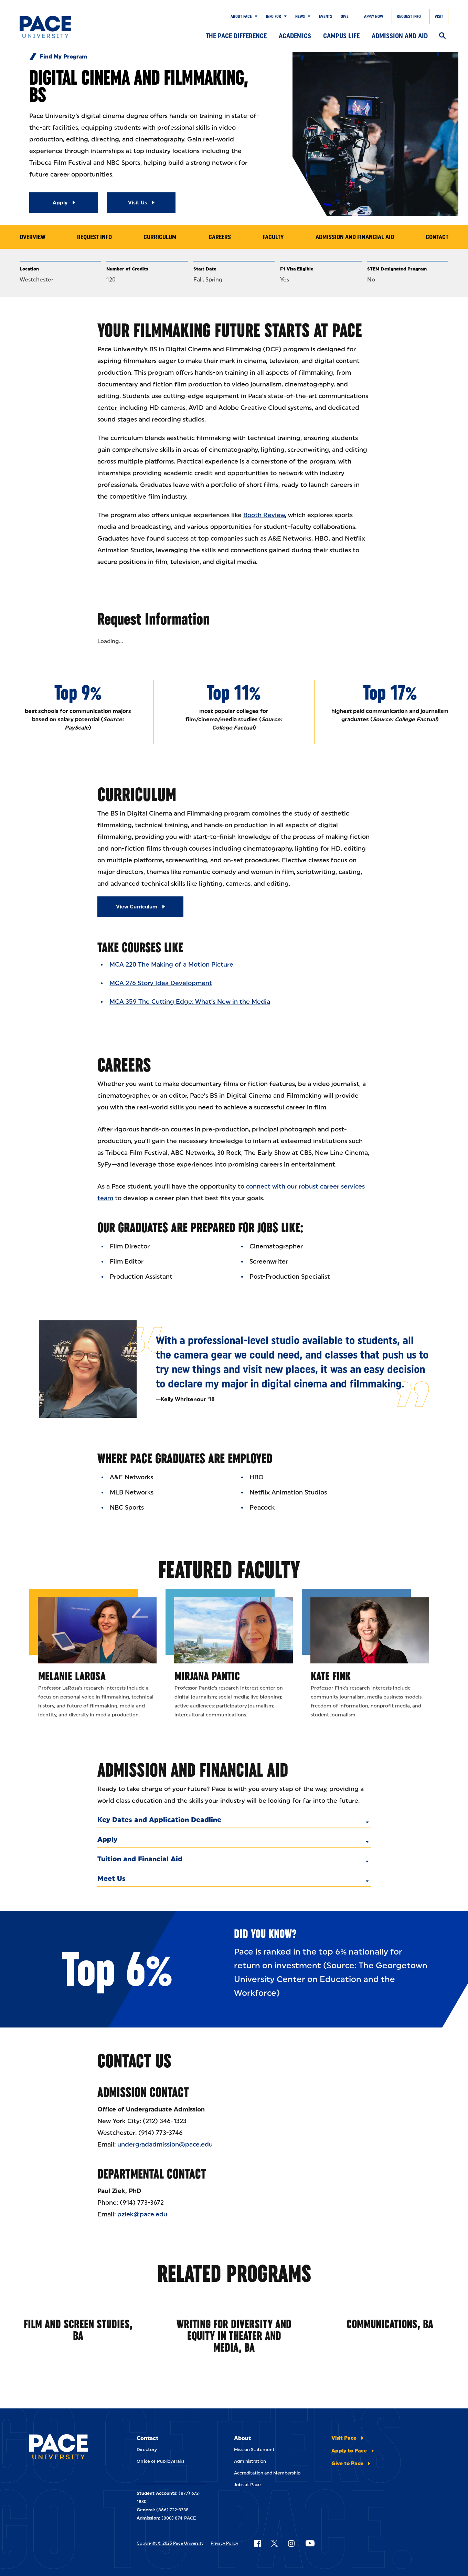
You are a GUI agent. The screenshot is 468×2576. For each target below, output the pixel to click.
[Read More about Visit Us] (141, 202)
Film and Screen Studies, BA (78, 2330)
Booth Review (264, 515)
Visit (439, 16)
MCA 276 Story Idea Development (160, 983)
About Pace (241, 16)
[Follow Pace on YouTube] (310, 2543)
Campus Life (341, 36)
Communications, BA (390, 2324)
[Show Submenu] (254, 16)
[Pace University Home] (49, 27)
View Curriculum (136, 907)
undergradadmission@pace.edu (165, 2144)
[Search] (442, 36)
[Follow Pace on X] (274, 2543)
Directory (147, 2449)
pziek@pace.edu (142, 2214)
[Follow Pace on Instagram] (291, 2543)
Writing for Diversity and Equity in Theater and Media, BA (234, 2336)
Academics (295, 36)
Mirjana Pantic (207, 1676)
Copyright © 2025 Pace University (170, 2543)
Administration (250, 2461)
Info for (273, 16)
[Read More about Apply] (63, 202)
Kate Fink (331, 1676)
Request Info (409, 16)
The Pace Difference (236, 36)
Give (345, 16)
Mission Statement (254, 2449)
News (300, 16)
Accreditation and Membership (267, 2473)
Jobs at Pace (247, 2484)
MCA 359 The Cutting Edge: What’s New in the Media (189, 1001)
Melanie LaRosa (72, 1676)
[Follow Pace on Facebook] (257, 2543)
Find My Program (63, 57)
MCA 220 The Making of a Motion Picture (171, 964)
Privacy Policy (224, 2543)
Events (325, 16)
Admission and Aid (400, 36)
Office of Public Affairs (160, 2461)
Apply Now (373, 16)
